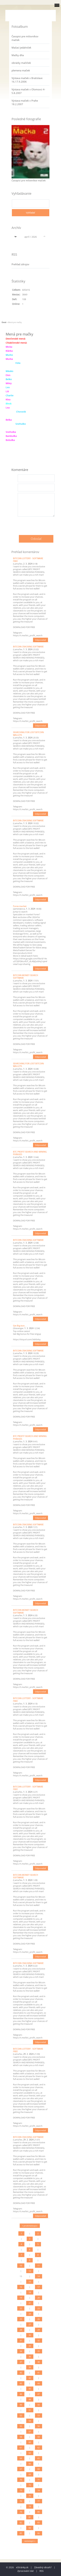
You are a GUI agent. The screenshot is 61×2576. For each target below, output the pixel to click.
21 (30, 2303)
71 (38, 2479)
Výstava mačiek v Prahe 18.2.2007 (25, 102)
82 (21, 2522)
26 (38, 2319)
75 (30, 2495)
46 (21, 2394)
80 (38, 2511)
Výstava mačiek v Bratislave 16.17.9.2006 (27, 79)
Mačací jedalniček (21, 47)
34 (21, 2351)
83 (38, 2522)
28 (21, 2329)
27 (30, 2324)
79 (21, 2511)
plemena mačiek (21, 70)
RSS (42, 2570)
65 (38, 2458)
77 (38, 2501)
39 (30, 2367)
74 (38, 2490)
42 (30, 2378)
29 (38, 2329)
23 (38, 2308)
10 (21, 2265)
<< (16, 236)
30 (30, 2335)
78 (30, 2506)
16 (21, 2287)
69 (30, 2474)
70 (21, 2479)
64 (21, 2458)
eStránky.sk (22, 2567)
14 (38, 2276)
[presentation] (36, 524)
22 (21, 2308)
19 (21, 2297)
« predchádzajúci (29, 2225)
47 (38, 2394)
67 (21, 2469)
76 (21, 2501)
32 (38, 2340)
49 (21, 2404)
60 (30, 2442)
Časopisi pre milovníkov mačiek (25, 38)
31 (21, 2340)
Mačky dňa (18, 55)
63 (30, 2453)
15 (30, 2281)
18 (30, 2292)
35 (38, 2351)
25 (21, 2319)
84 (30, 2528)
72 (30, 2485)
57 (30, 2431)
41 (38, 2372)
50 (38, 2404)
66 (30, 2463)
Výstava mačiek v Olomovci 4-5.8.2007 (28, 91)
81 (30, 2517)
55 (21, 2426)
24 (30, 2313)
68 (38, 2469)
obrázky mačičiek (21, 62)
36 (30, 2356)
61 (21, 2447)
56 (38, 2426)
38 (38, 2362)
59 (38, 2437)
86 (38, 2533)
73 (21, 2490)
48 (30, 2399)
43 (21, 2383)
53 (38, 2415)
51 (30, 2410)
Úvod (4, 322)
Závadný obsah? (43, 2567)
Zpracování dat (25, 2570)
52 (21, 2415)
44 (38, 2383)
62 (38, 2447)
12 (30, 2271)
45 (30, 2388)
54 (30, 2420)
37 (21, 2362)
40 (21, 2372)
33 (30, 2346)
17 (38, 2287)
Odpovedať (40, 639)
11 (38, 2265)
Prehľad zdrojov (20, 264)
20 (38, 2297)
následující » (29, 2541)
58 (21, 2437)
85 (21, 2533)
